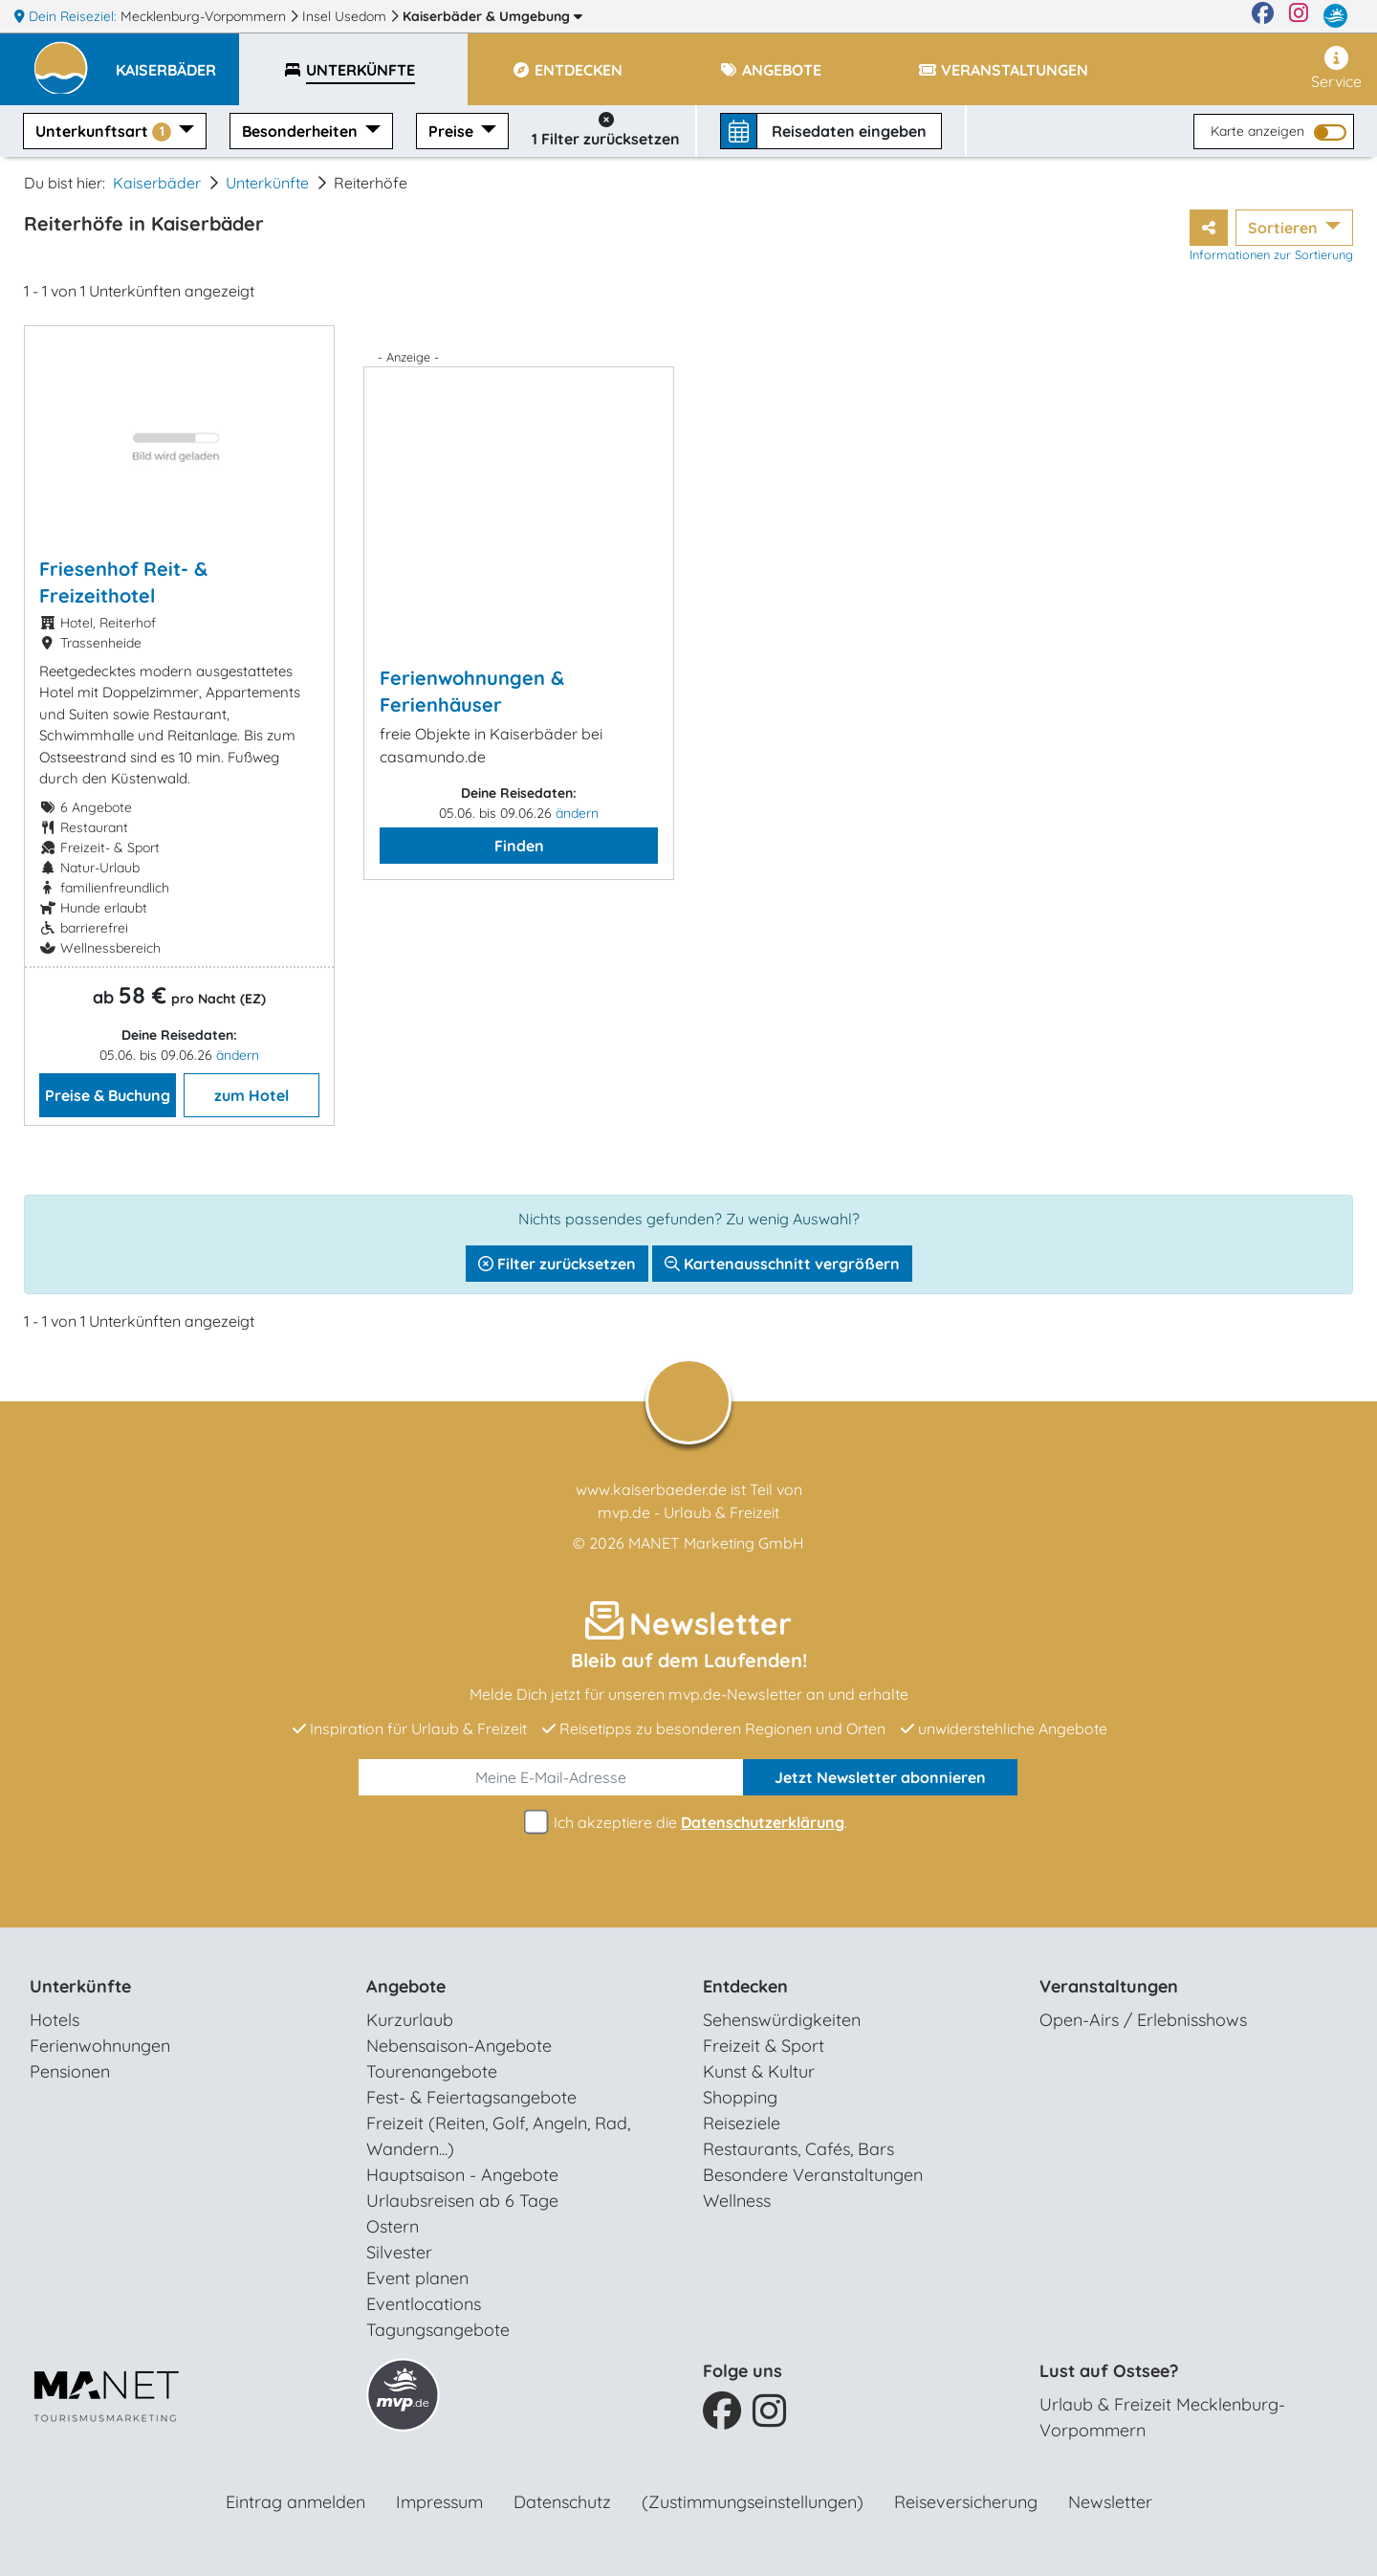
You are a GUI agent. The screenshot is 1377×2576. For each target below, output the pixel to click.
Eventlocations (423, 2304)
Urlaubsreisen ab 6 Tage (462, 2201)
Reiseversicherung (966, 2502)
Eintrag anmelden (295, 2502)
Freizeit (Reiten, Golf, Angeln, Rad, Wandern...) (498, 2136)
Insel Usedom (346, 16)
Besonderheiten (301, 131)
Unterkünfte (267, 182)
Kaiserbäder (492, 16)
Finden (519, 845)
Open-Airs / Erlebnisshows (1143, 2020)
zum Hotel (251, 1095)
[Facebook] (1263, 16)
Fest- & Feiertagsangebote (471, 2097)
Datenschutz (562, 2502)
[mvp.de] (1335, 16)
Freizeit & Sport (763, 2046)
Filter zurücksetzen (557, 1263)
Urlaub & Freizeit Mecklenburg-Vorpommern (1162, 2417)
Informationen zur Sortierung (1271, 254)
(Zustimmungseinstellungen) (752, 2502)
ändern (237, 1055)
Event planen (417, 2278)
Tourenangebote (431, 2071)
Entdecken (745, 1986)
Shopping (740, 2097)
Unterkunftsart (105, 131)
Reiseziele (741, 2123)
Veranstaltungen (1108, 1986)
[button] (177, 61)
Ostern (392, 2226)
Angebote (406, 1986)
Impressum (439, 2502)
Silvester (399, 2252)
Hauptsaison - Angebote (462, 2175)
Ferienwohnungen (100, 2046)
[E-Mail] (551, 1777)
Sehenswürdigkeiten (782, 2020)
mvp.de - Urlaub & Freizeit (688, 1512)
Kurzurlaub (409, 2020)
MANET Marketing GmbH (716, 1542)
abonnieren (880, 1777)
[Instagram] (1298, 16)
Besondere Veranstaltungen (813, 2175)
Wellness (737, 2201)
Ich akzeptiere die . (688, 1823)
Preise (452, 131)
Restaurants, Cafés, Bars (798, 2149)
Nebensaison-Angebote (459, 2046)
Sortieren (1285, 227)
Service (1336, 68)
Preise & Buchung (107, 1095)
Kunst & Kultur (759, 2071)
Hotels (54, 2020)
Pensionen (70, 2071)
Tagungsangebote (438, 2330)
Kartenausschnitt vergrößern (782, 1263)
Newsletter (1110, 2502)
